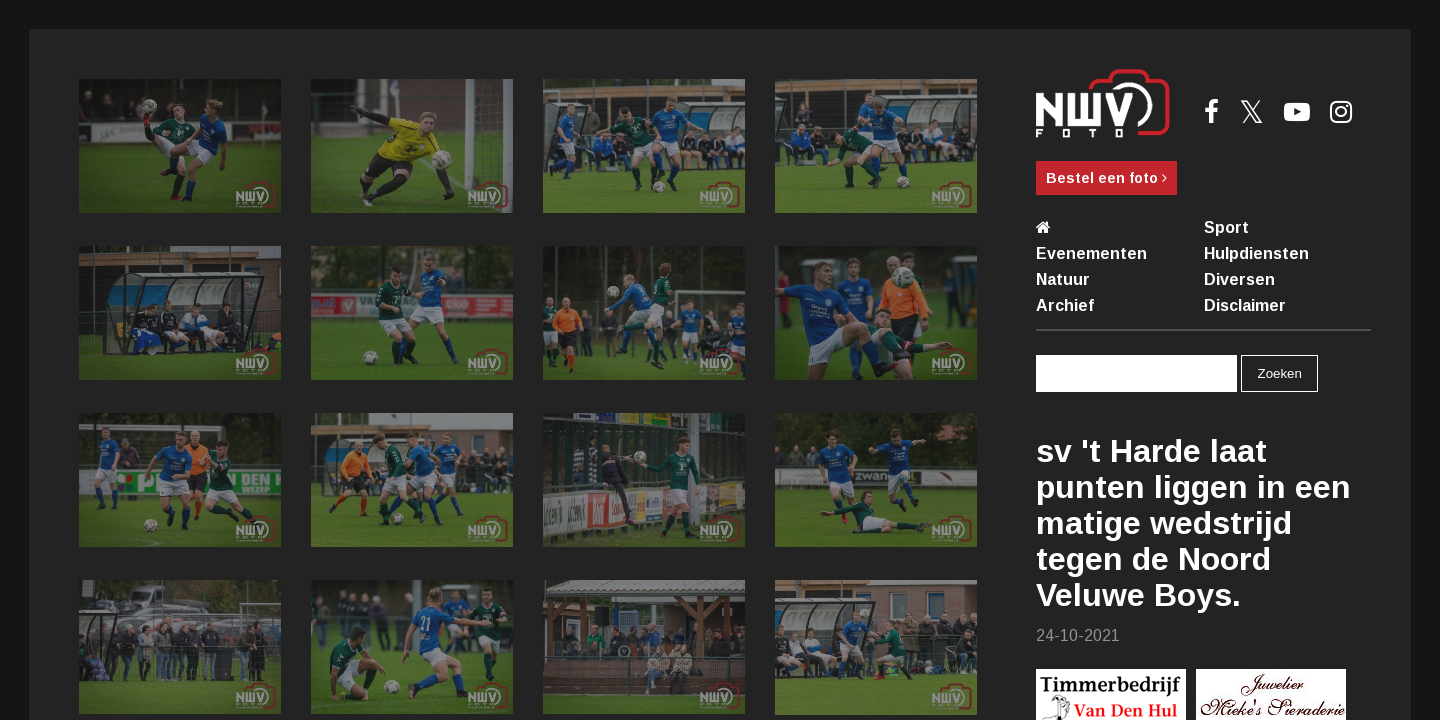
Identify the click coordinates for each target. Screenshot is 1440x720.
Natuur (1063, 279)
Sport (1226, 227)
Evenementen (1091, 253)
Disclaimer (1245, 305)
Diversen (1239, 279)
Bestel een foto (1106, 178)
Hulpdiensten (1256, 253)
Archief (1065, 305)
